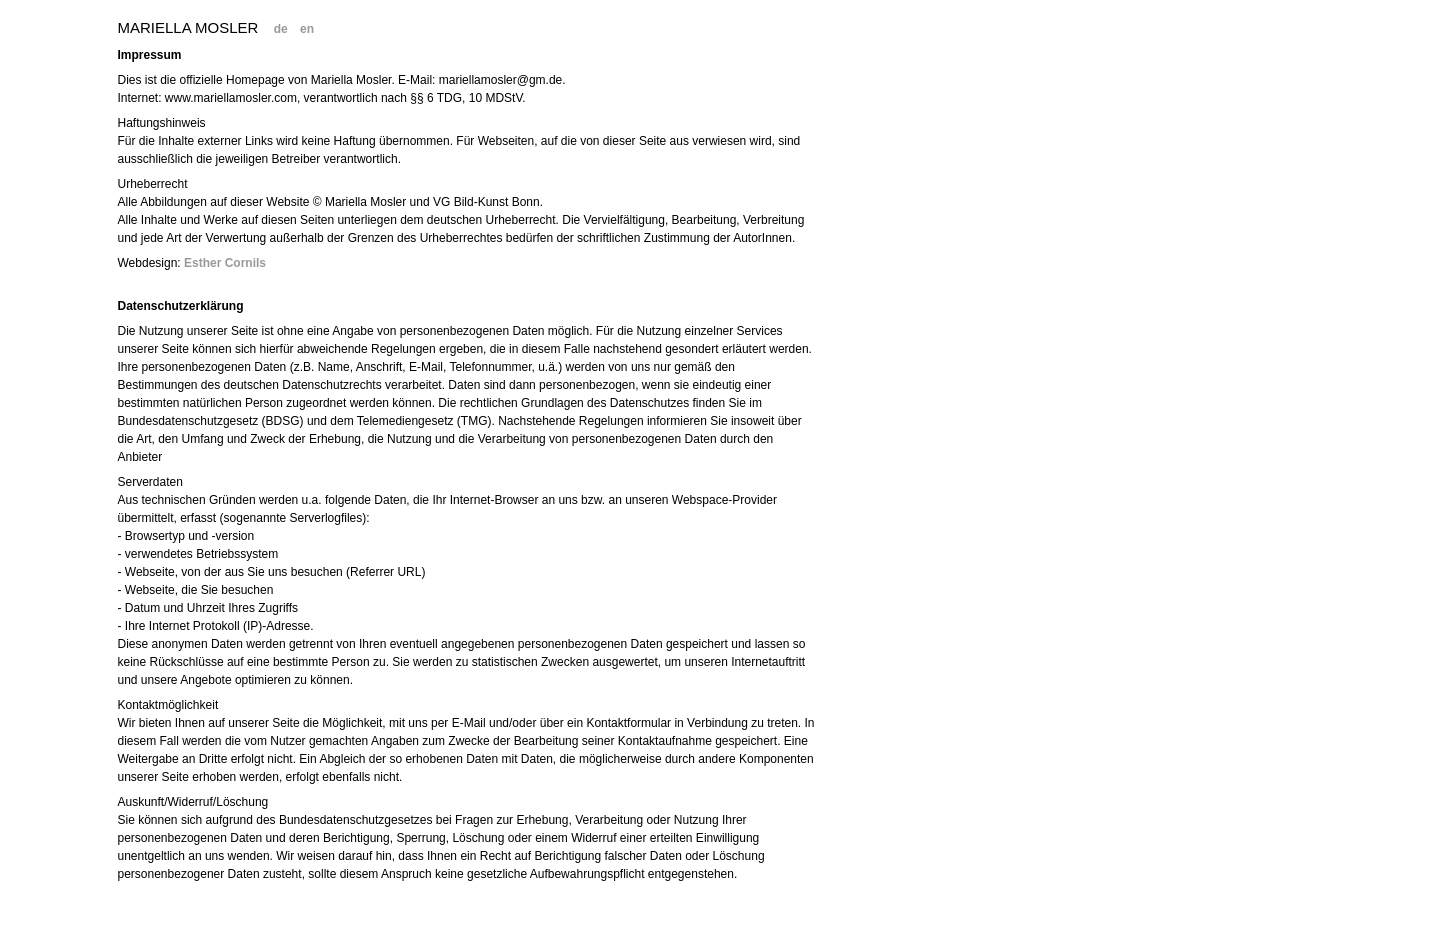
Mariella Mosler (188, 27)
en (307, 29)
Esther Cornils (225, 263)
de (281, 29)
